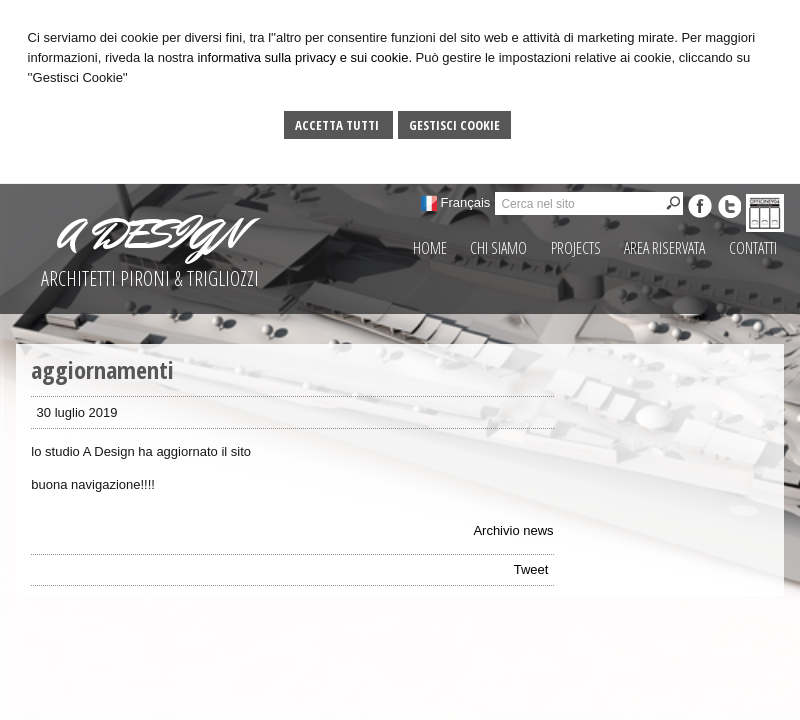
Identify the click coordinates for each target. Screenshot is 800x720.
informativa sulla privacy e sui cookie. (304, 57)
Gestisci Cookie (454, 125)
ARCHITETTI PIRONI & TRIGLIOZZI (150, 278)
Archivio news (513, 530)
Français (466, 202)
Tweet (531, 569)
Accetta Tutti (338, 125)
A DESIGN (150, 234)
